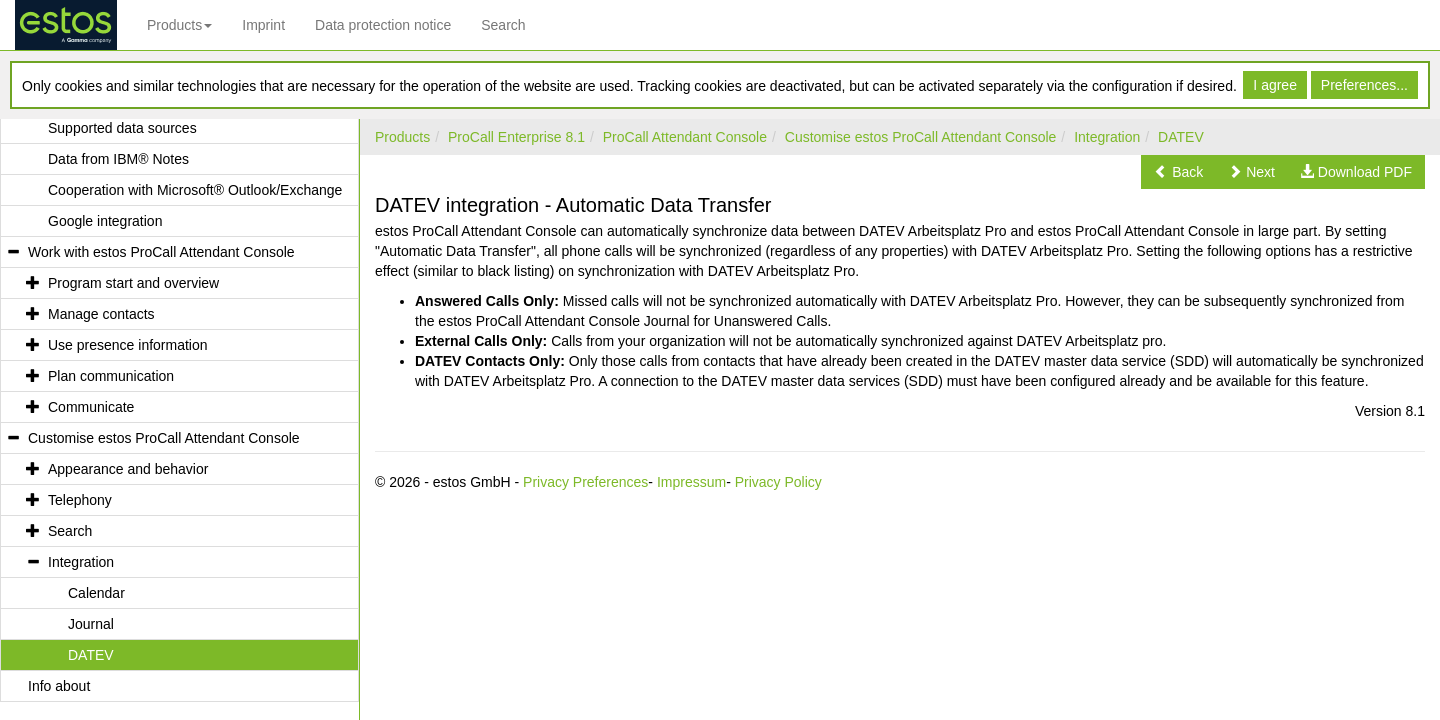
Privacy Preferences (585, 482)
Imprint (263, 25)
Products (179, 25)
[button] (1178, 172)
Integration (1107, 137)
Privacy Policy (778, 482)
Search (503, 25)
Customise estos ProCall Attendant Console (921, 137)
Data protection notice (383, 25)
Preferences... (1364, 85)
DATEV (1181, 137)
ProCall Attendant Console (685, 137)
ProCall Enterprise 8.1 (516, 137)
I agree (1275, 85)
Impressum (691, 482)
